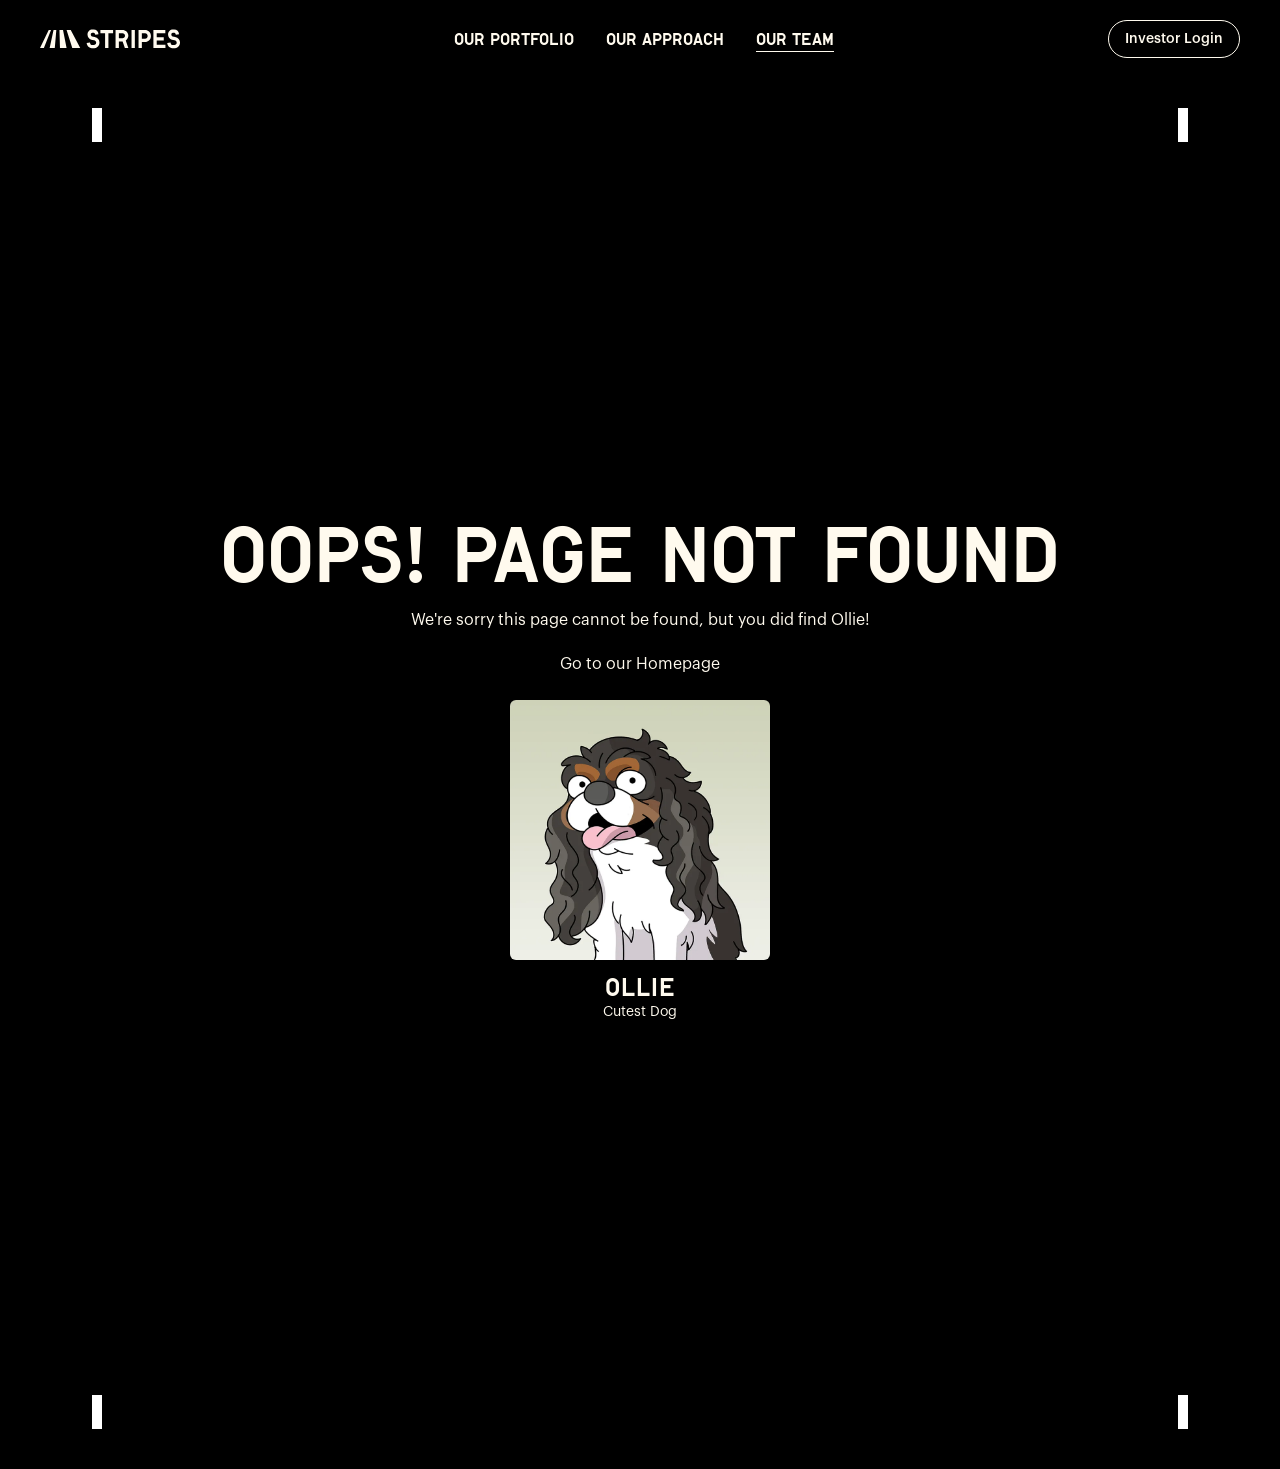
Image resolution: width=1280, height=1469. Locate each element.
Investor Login (1182, 38)
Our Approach (665, 39)
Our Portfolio (514, 39)
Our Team (795, 39)
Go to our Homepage (640, 664)
